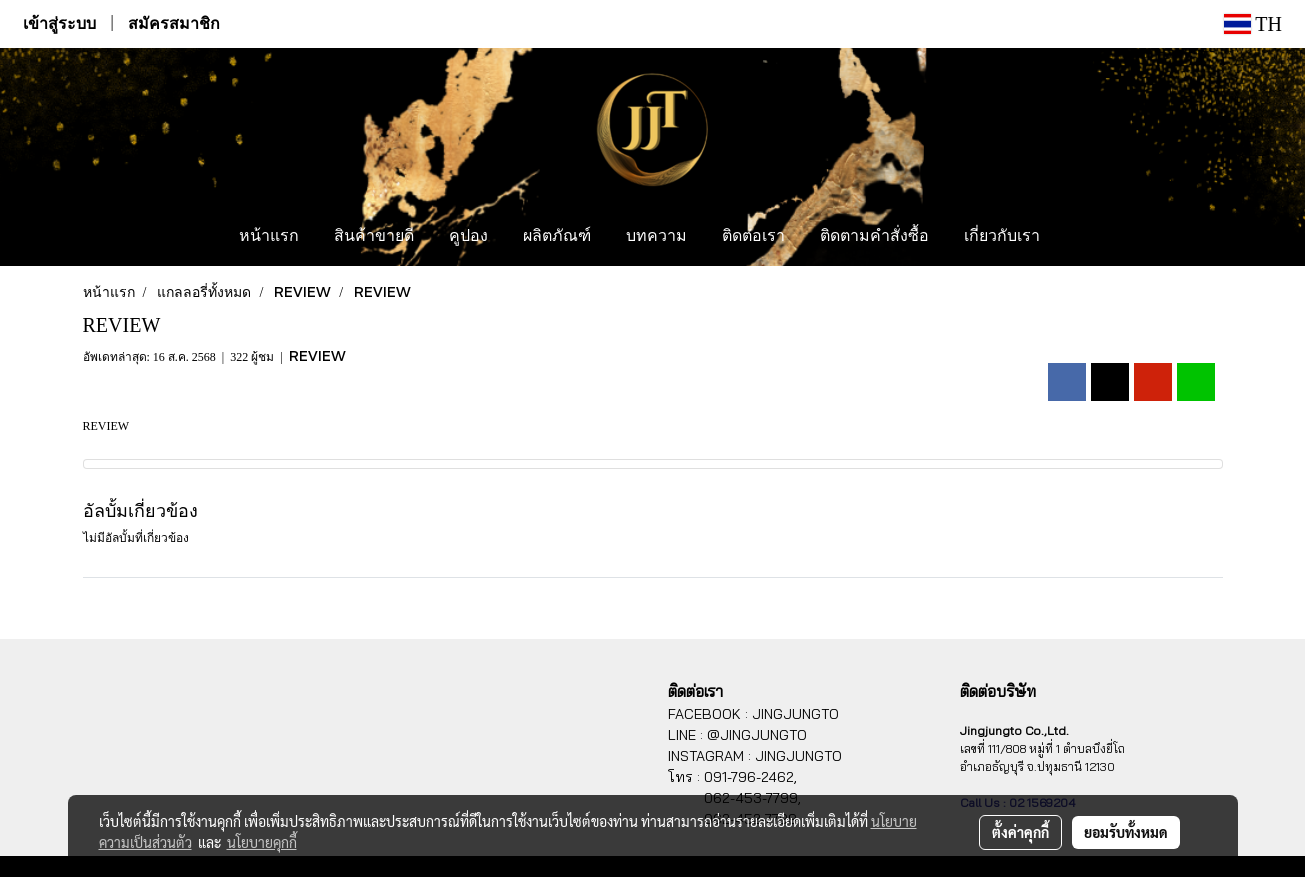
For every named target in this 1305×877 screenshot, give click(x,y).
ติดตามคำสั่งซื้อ (874, 237)
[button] (1076, 237)
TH (1253, 24)
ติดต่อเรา (753, 237)
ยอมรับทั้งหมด (1126, 832)
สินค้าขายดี (374, 237)
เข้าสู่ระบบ (59, 23)
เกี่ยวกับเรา (1002, 237)
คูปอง (468, 237)
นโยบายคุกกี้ (262, 842)
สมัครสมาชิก (174, 23)
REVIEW (317, 355)
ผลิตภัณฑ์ (557, 237)
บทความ (656, 237)
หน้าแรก (269, 237)
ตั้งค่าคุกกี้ (1020, 832)
